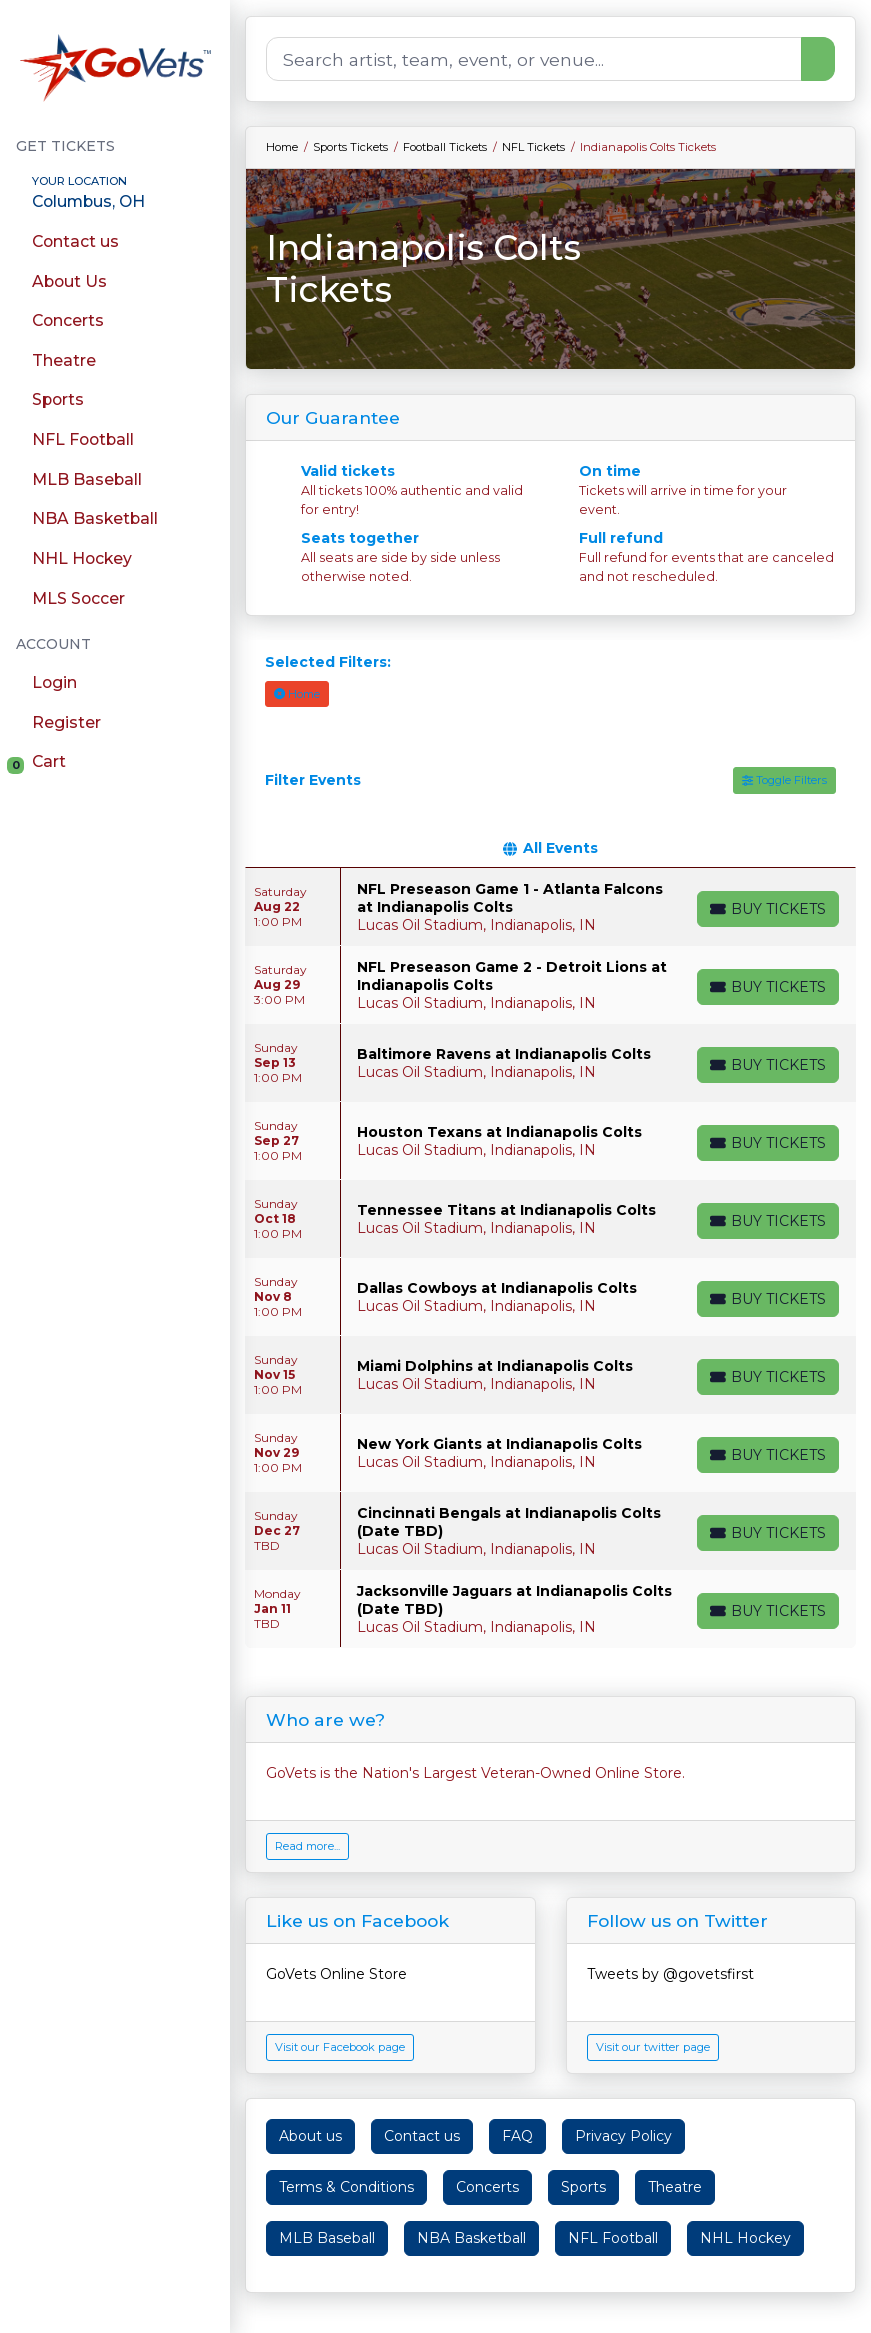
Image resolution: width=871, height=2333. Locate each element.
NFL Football (613, 2238)
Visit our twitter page (653, 2047)
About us (310, 2136)
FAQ (517, 2136)
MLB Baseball (327, 2238)
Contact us (422, 2136)
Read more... (307, 1846)
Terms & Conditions (346, 2187)
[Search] (534, 59)
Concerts (487, 2187)
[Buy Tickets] (768, 909)
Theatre (675, 2187)
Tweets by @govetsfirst (670, 1974)
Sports (583, 2187)
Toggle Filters (784, 780)
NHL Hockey (745, 2238)
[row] (550, 907)
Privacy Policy (623, 2136)
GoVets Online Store (336, 1974)
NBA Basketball (471, 2238)
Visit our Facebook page (340, 2047)
